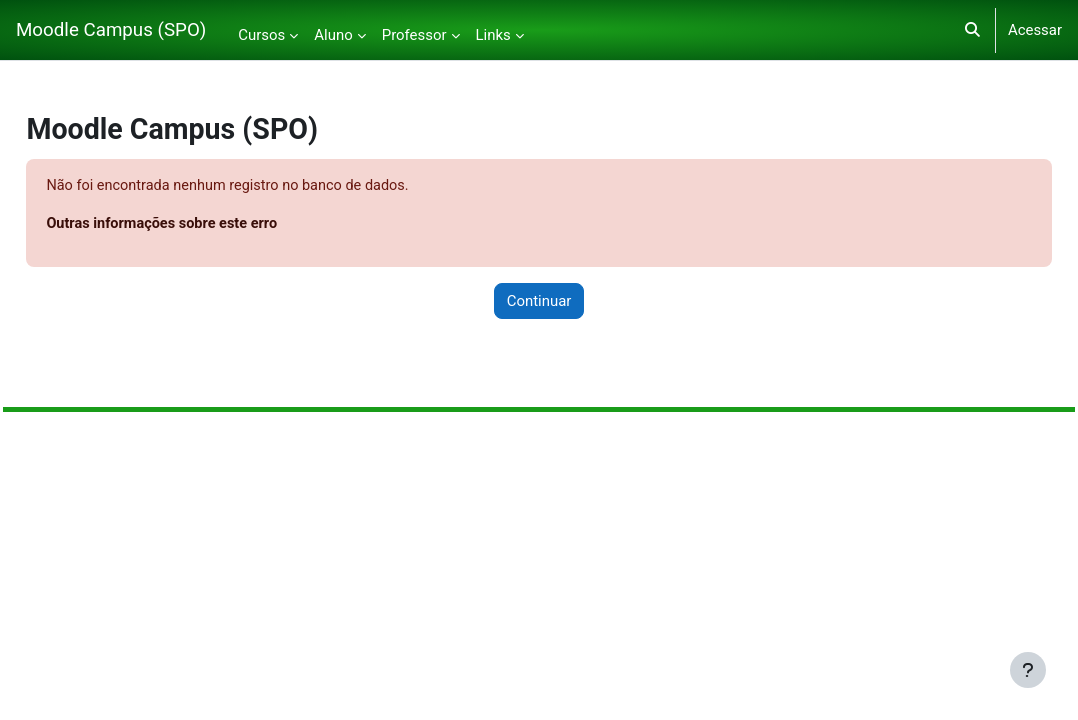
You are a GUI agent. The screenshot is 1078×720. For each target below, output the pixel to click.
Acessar (1035, 30)
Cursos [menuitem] (261, 35)
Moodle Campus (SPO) (111, 30)
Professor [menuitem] (414, 35)
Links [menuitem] (493, 35)
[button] (972, 30)
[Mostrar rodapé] (1028, 670)
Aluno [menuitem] (333, 35)
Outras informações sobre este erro (210, 225)
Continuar (539, 302)
